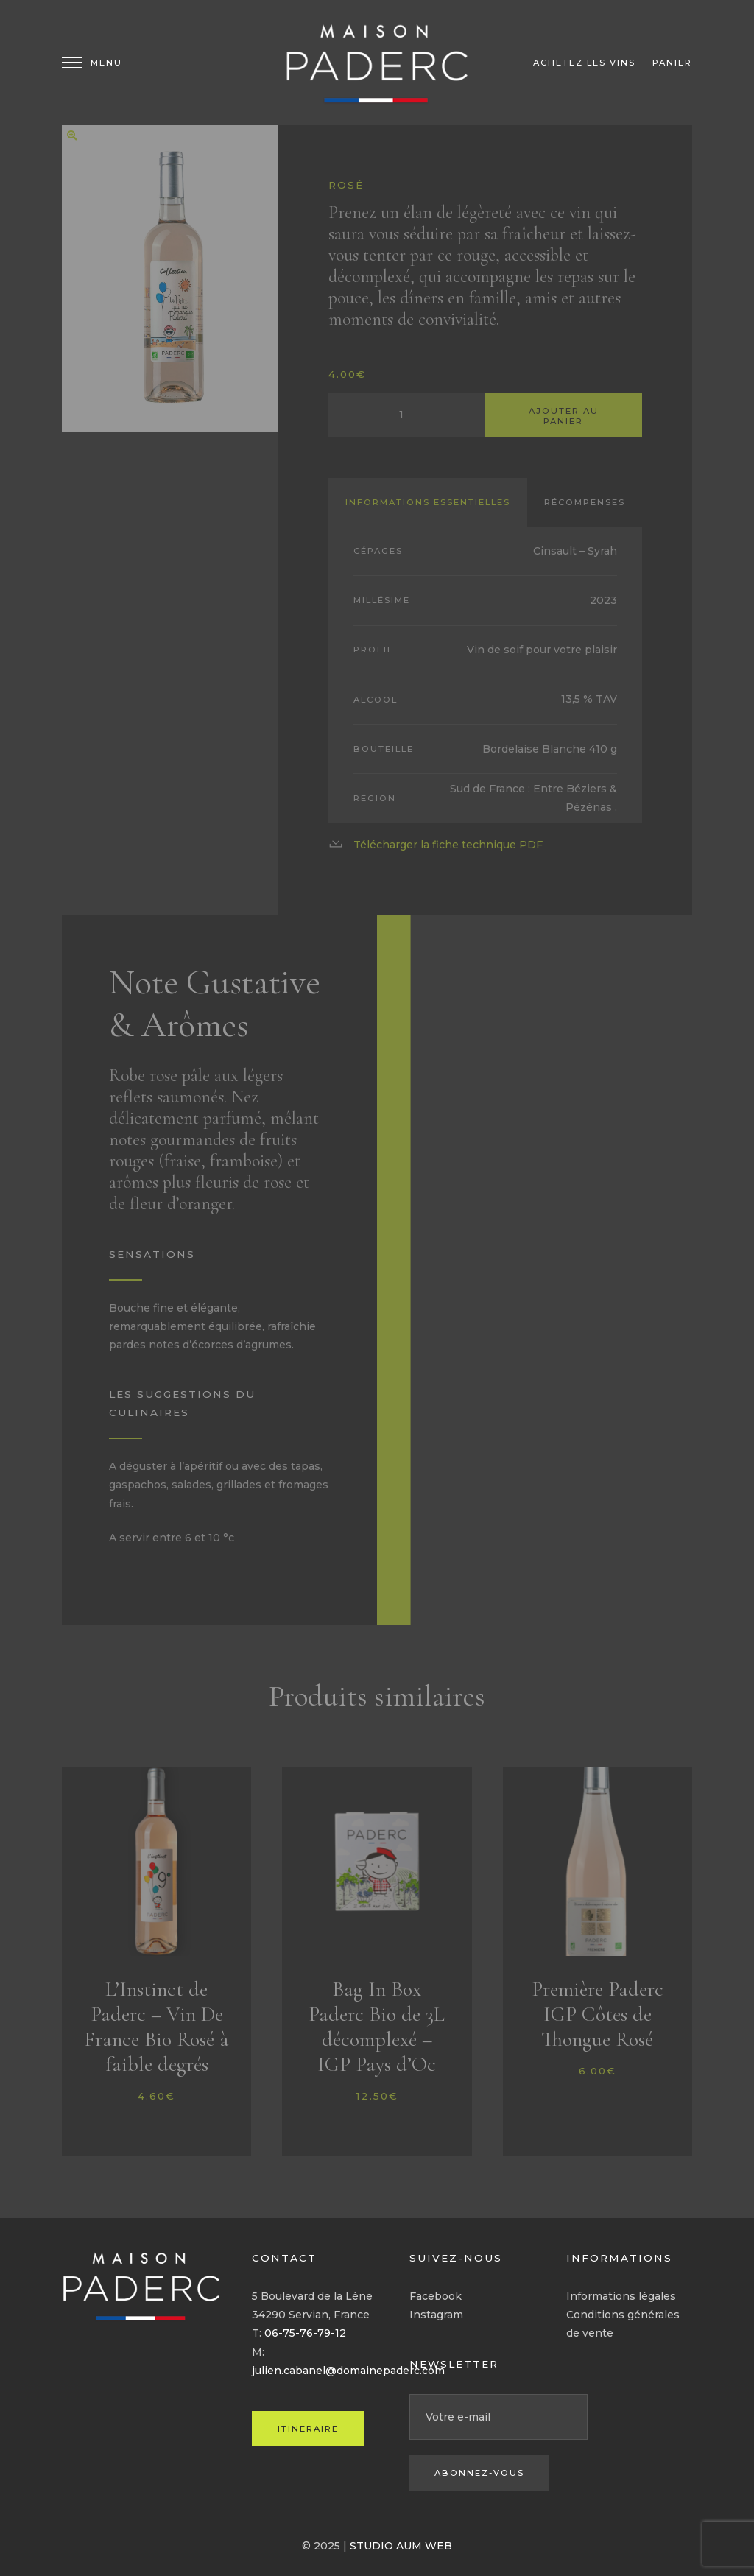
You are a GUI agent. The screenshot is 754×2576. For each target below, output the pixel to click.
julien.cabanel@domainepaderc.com (348, 2370)
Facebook (435, 2296)
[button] (72, 135)
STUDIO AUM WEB (401, 2545)
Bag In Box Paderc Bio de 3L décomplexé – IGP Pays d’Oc (377, 2027)
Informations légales (621, 2296)
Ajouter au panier (564, 416)
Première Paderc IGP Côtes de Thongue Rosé (597, 2014)
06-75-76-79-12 (305, 2333)
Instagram (436, 2314)
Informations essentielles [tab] (427, 502)
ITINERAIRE (308, 2429)
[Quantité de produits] (406, 415)
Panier (672, 62)
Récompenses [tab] (584, 502)
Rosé (346, 185)
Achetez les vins (584, 62)
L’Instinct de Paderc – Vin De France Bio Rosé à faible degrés (156, 2027)
